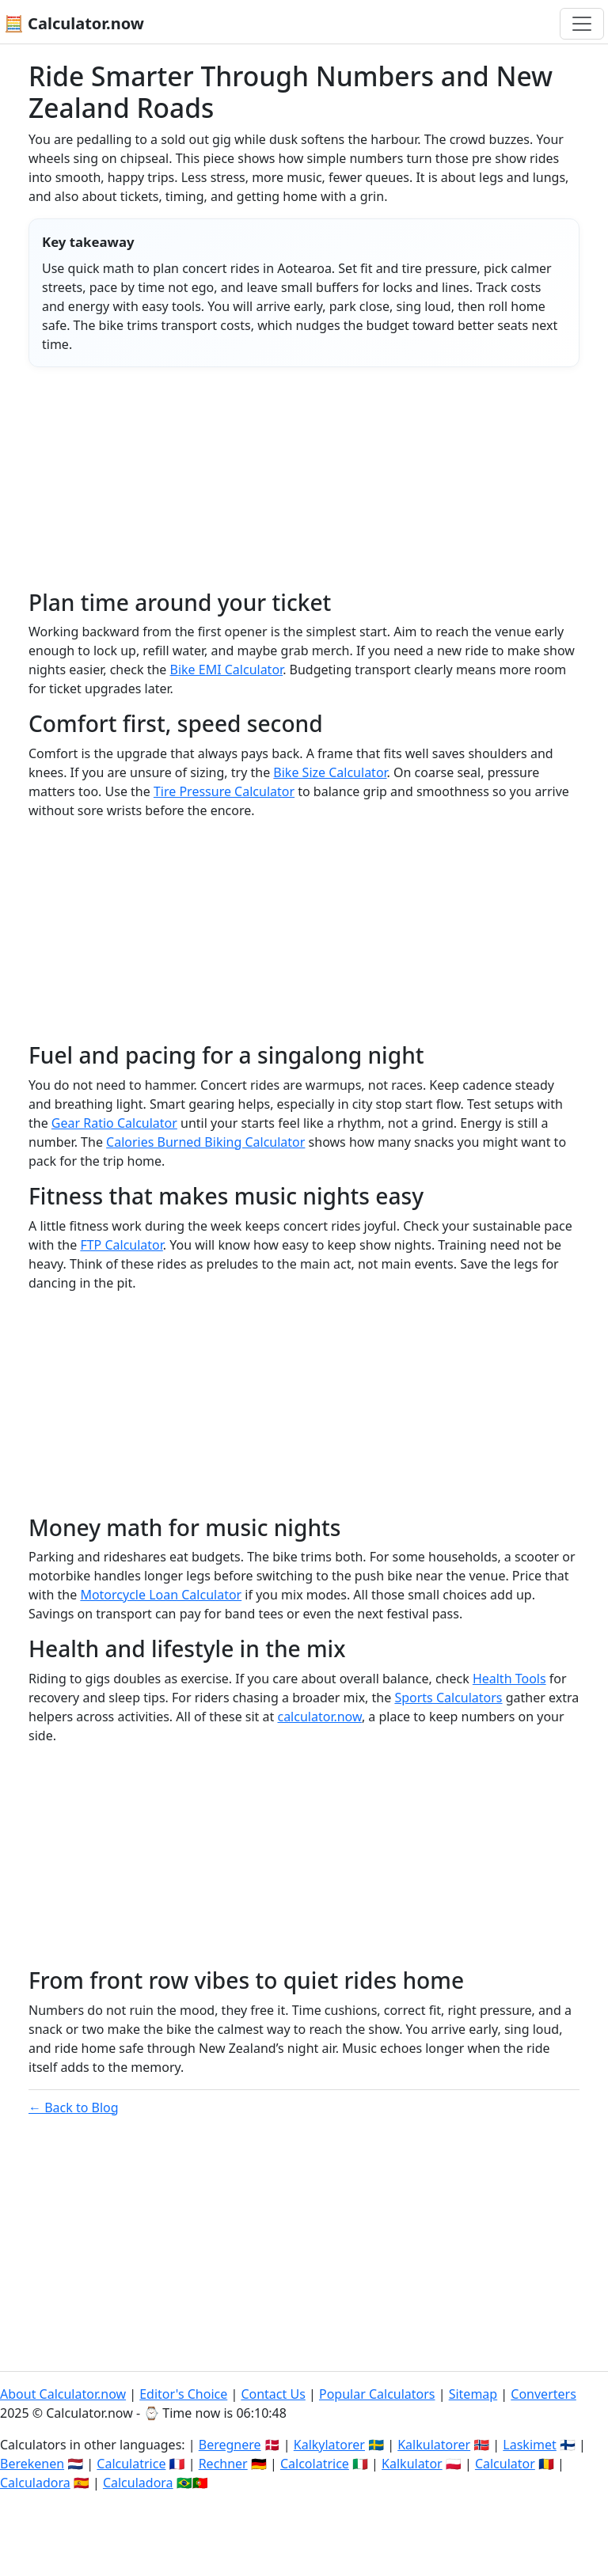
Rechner (223, 2463)
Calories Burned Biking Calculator (205, 1142)
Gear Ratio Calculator (114, 1123)
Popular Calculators (377, 2394)
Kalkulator (412, 2463)
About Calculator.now (63, 2394)
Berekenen (32, 2463)
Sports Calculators (448, 1697)
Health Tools (509, 1678)
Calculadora (35, 2482)
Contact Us (273, 2394)
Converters (543, 2394)
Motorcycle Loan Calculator (160, 1594)
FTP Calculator (121, 1245)
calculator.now (319, 1716)
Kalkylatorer (329, 2444)
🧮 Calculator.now (74, 23)
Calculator (505, 2463)
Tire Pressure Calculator (224, 791)
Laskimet (529, 2444)
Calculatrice (131, 2463)
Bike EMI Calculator (226, 669)
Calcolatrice (314, 2463)
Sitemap (473, 2394)
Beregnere (230, 2444)
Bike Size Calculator (329, 772)
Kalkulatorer (433, 2444)
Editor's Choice (183, 2394)
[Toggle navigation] (582, 24)
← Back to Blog (73, 2107)
